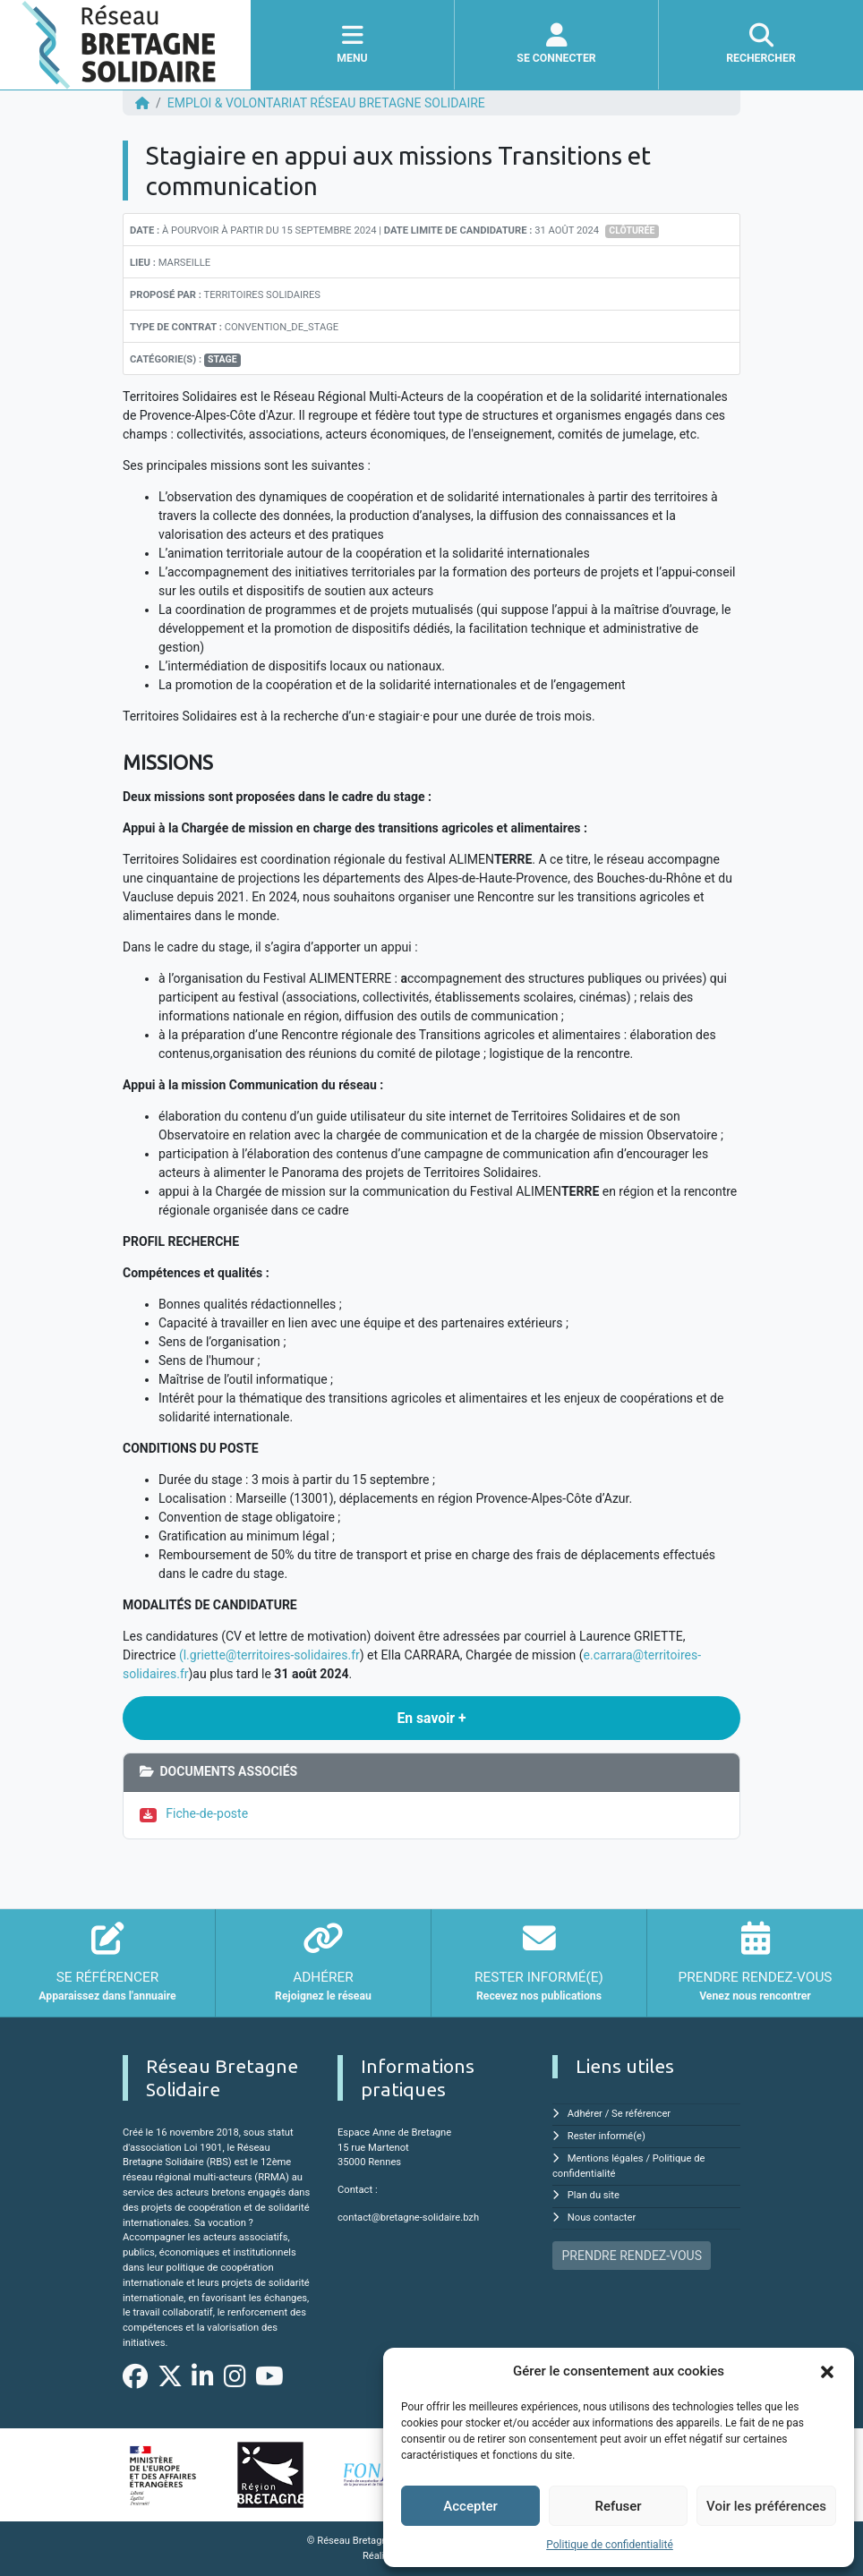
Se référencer (641, 2114)
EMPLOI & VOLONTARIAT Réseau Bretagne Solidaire (326, 103)
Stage (222, 359)
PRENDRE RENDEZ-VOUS (632, 2255)
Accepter (470, 2506)
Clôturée (631, 230)
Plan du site (593, 2195)
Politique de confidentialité (609, 2544)
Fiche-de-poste (207, 1813)
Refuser (617, 2506)
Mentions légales (606, 2158)
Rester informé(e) (606, 2136)
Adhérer (585, 2114)
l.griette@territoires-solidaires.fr (272, 1655)
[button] (827, 2371)
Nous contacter (602, 2217)
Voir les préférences (766, 2506)
